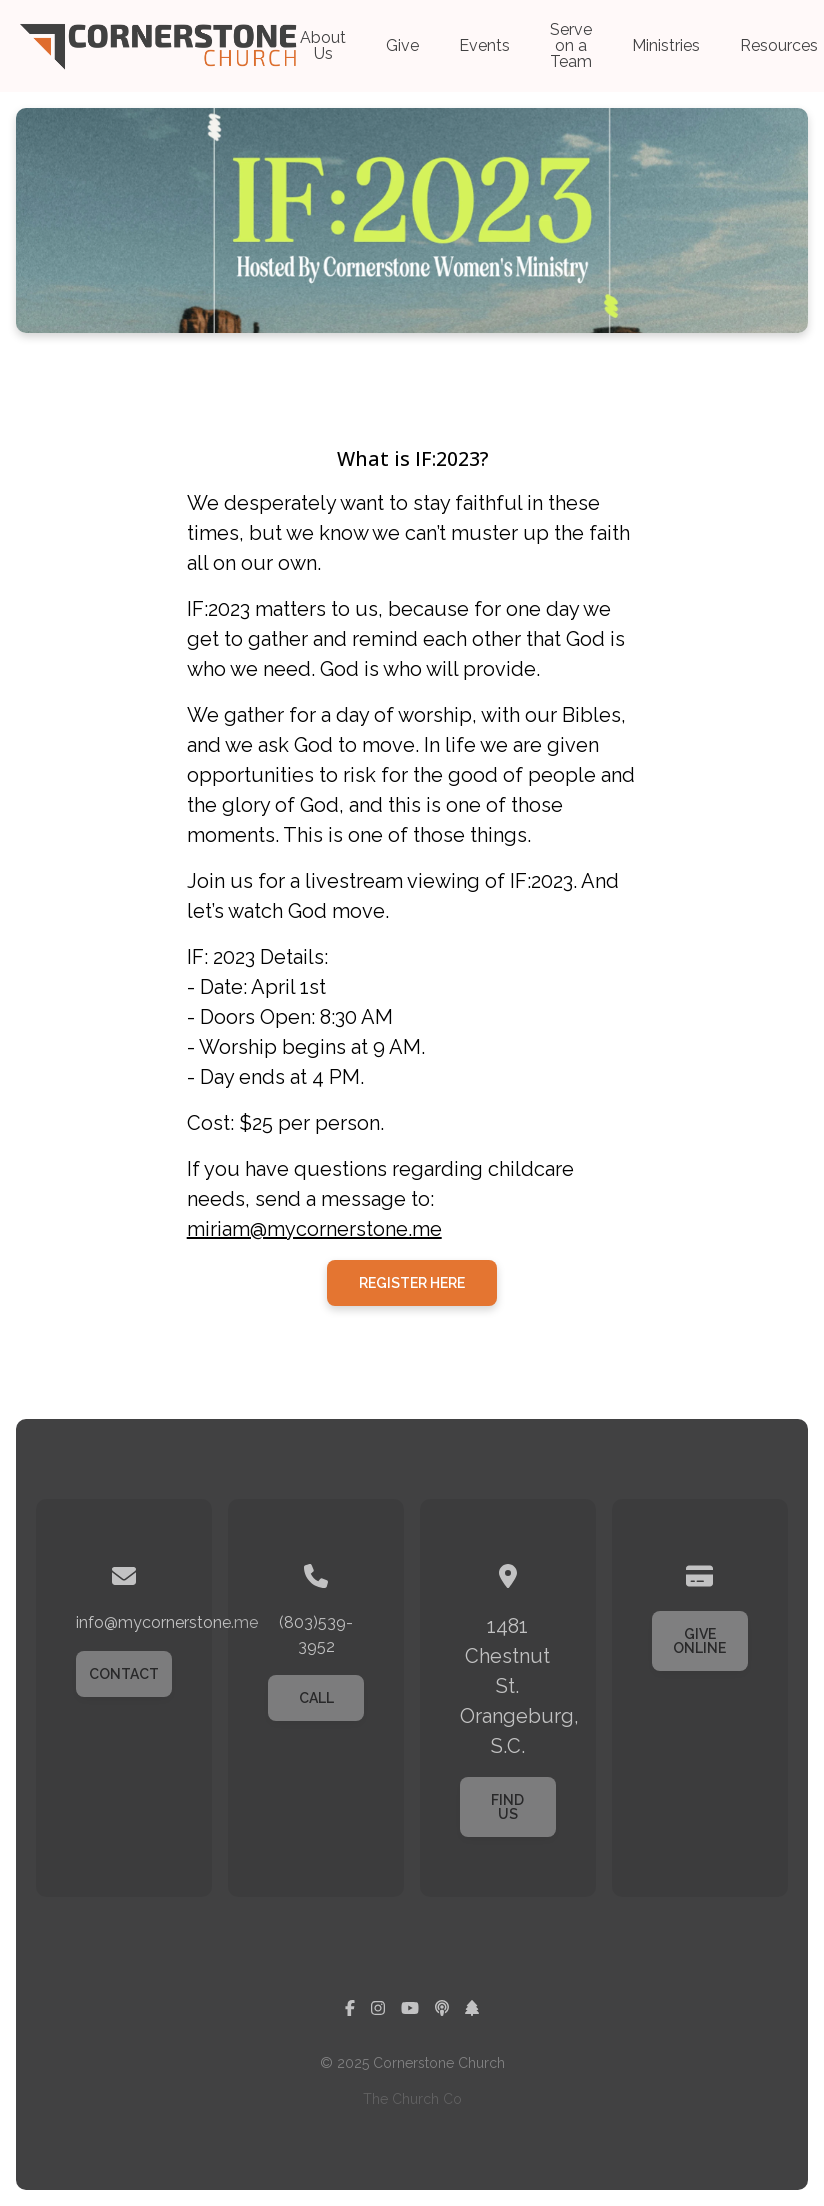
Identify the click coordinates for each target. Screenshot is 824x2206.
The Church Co (412, 2099)
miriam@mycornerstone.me (314, 1229)
